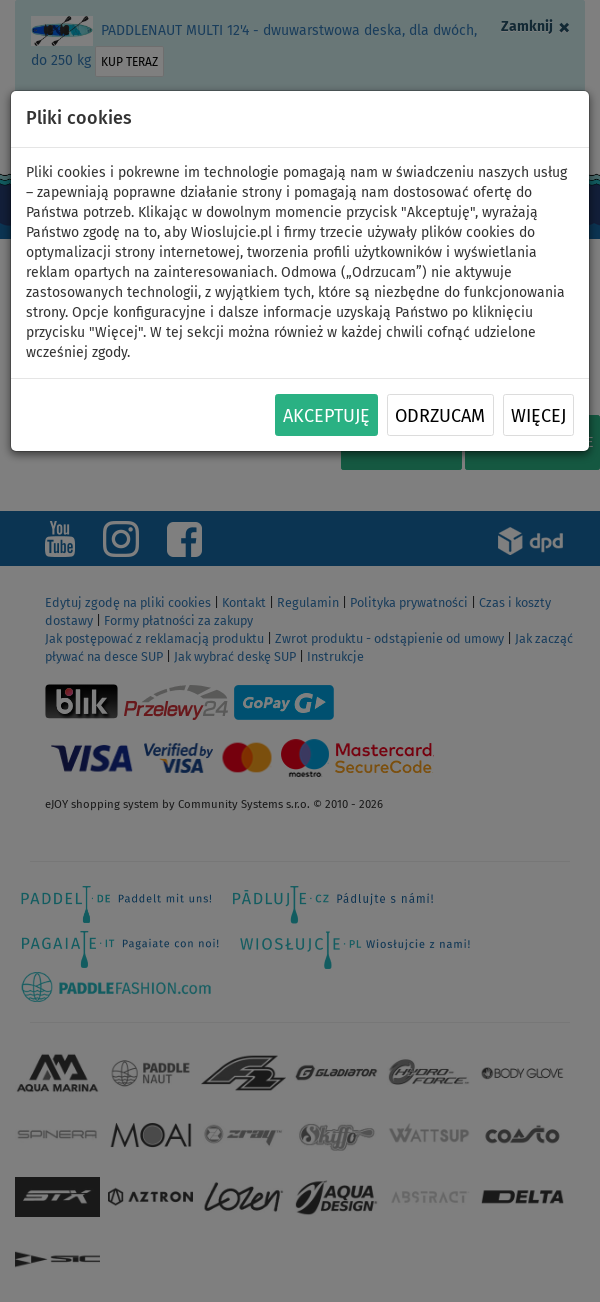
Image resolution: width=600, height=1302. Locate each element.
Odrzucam (440, 416)
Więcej (538, 416)
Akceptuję (326, 416)
